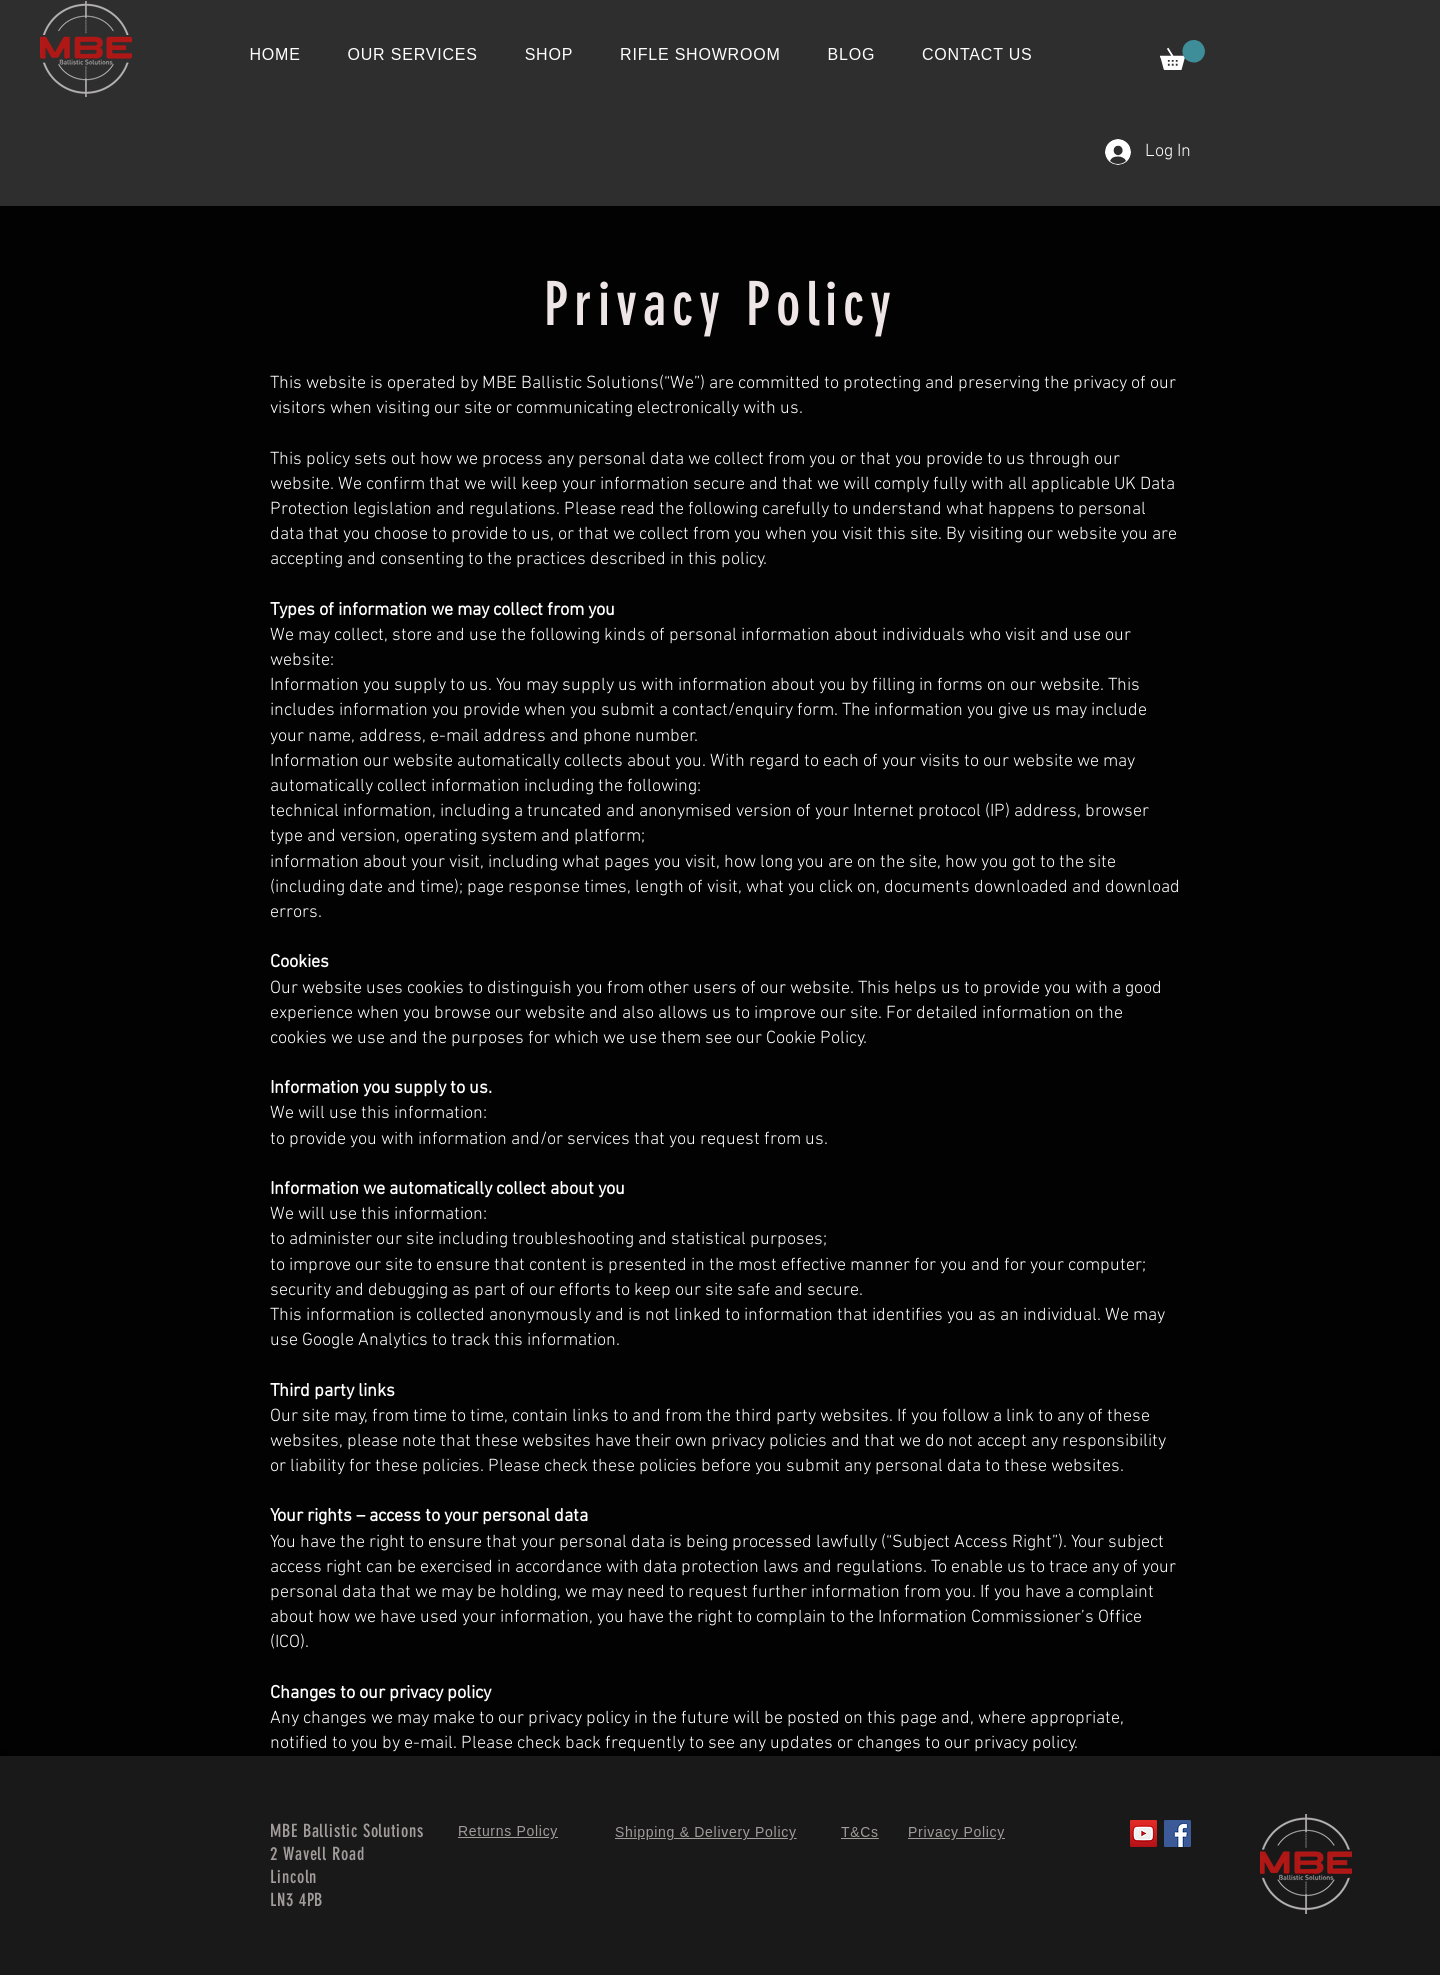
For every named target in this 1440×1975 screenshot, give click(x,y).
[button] (1182, 55)
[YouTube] (1143, 1833)
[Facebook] (1177, 1833)
